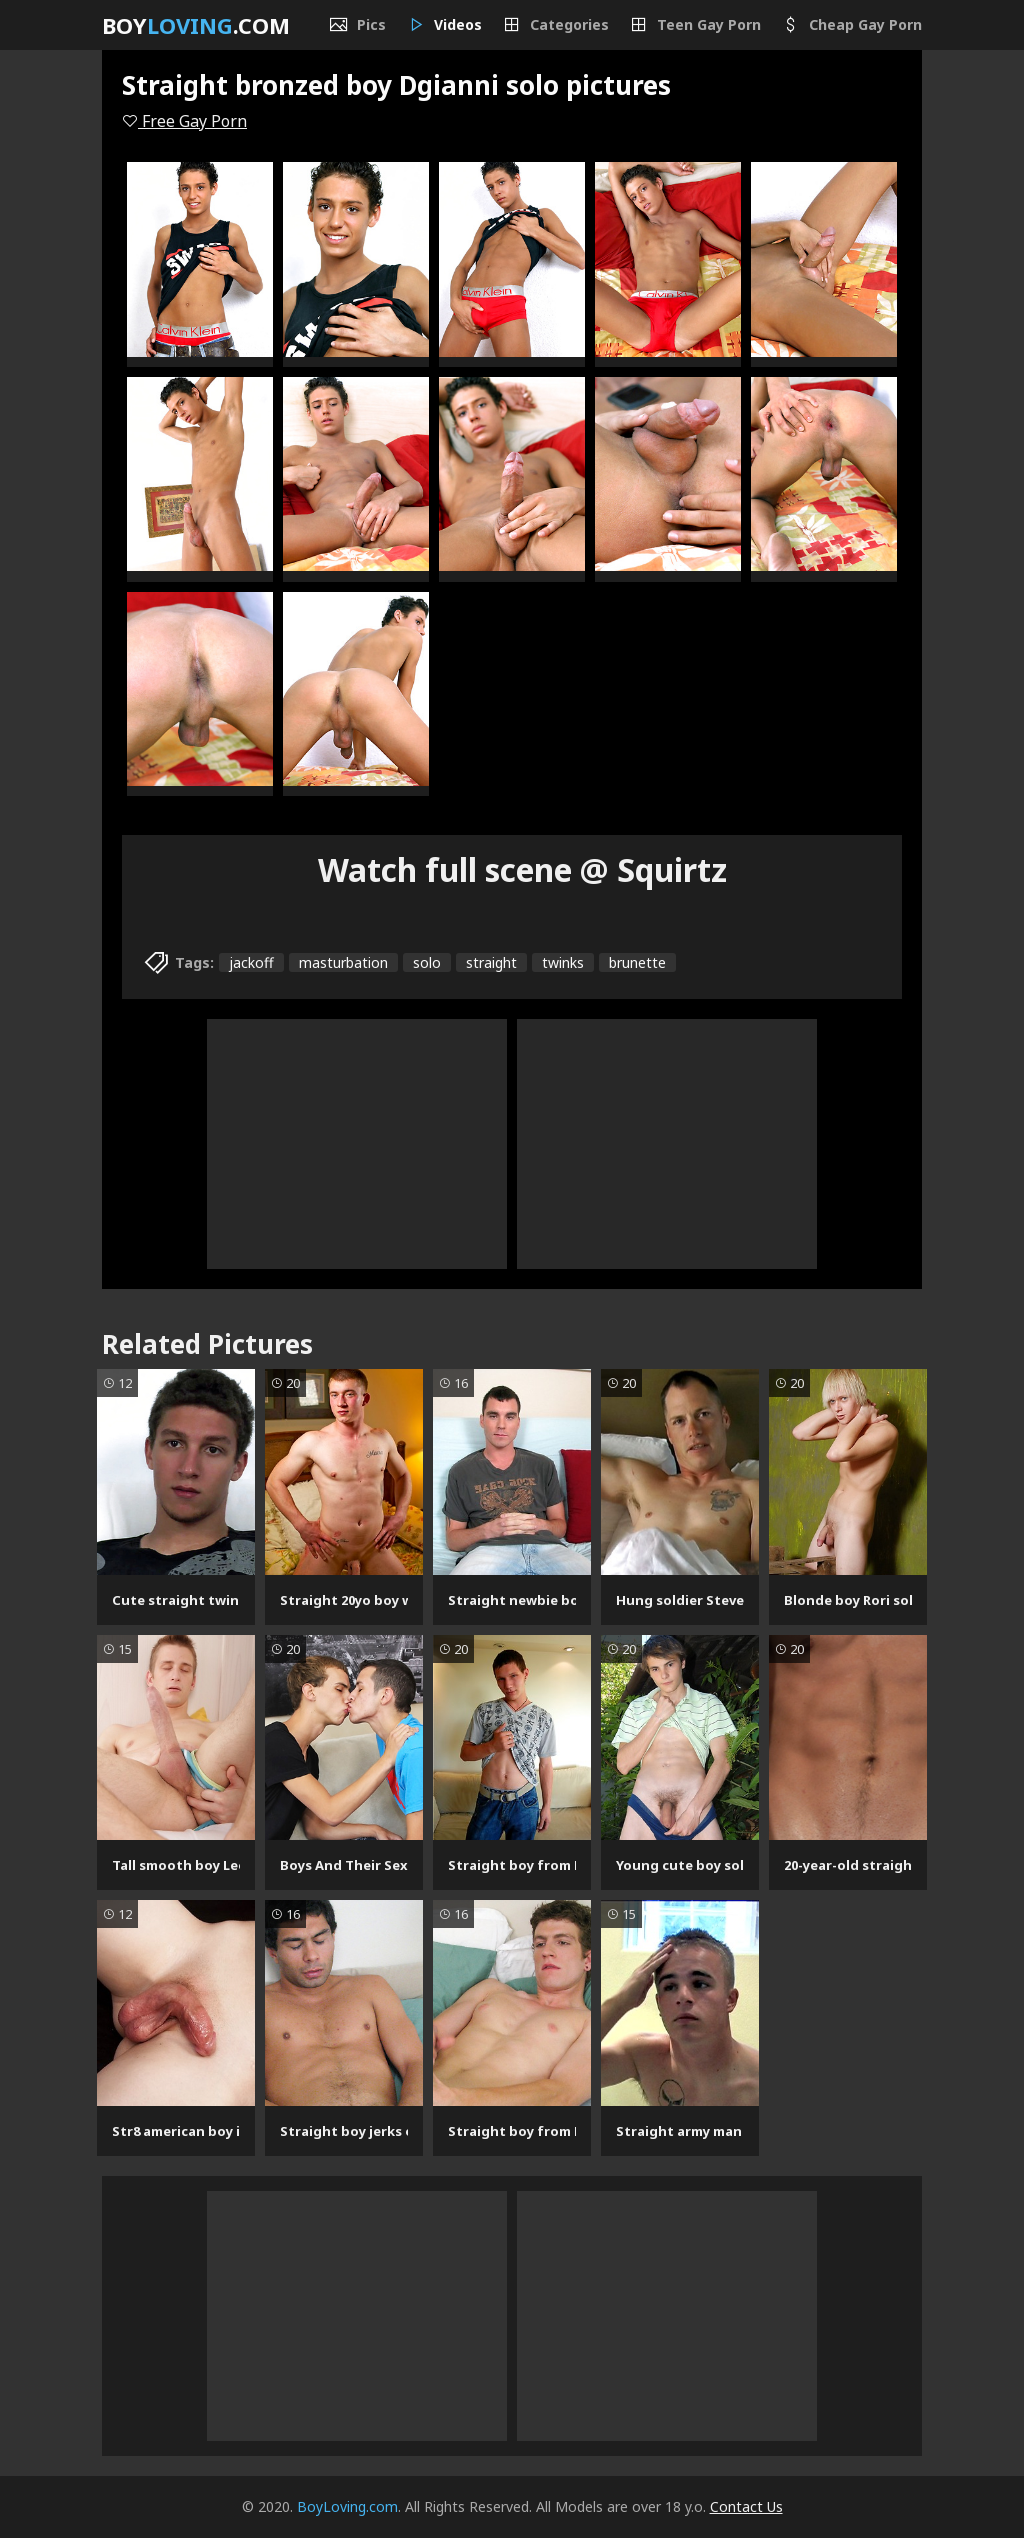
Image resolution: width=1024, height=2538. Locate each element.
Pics (357, 25)
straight (491, 962)
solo (427, 962)
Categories (555, 25)
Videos (444, 25)
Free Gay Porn (184, 121)
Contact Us (746, 2506)
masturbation (343, 962)
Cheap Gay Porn (851, 25)
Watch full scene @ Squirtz (522, 869)
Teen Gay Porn (695, 25)
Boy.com (196, 25)
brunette (637, 962)
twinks (563, 962)
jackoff (251, 962)
